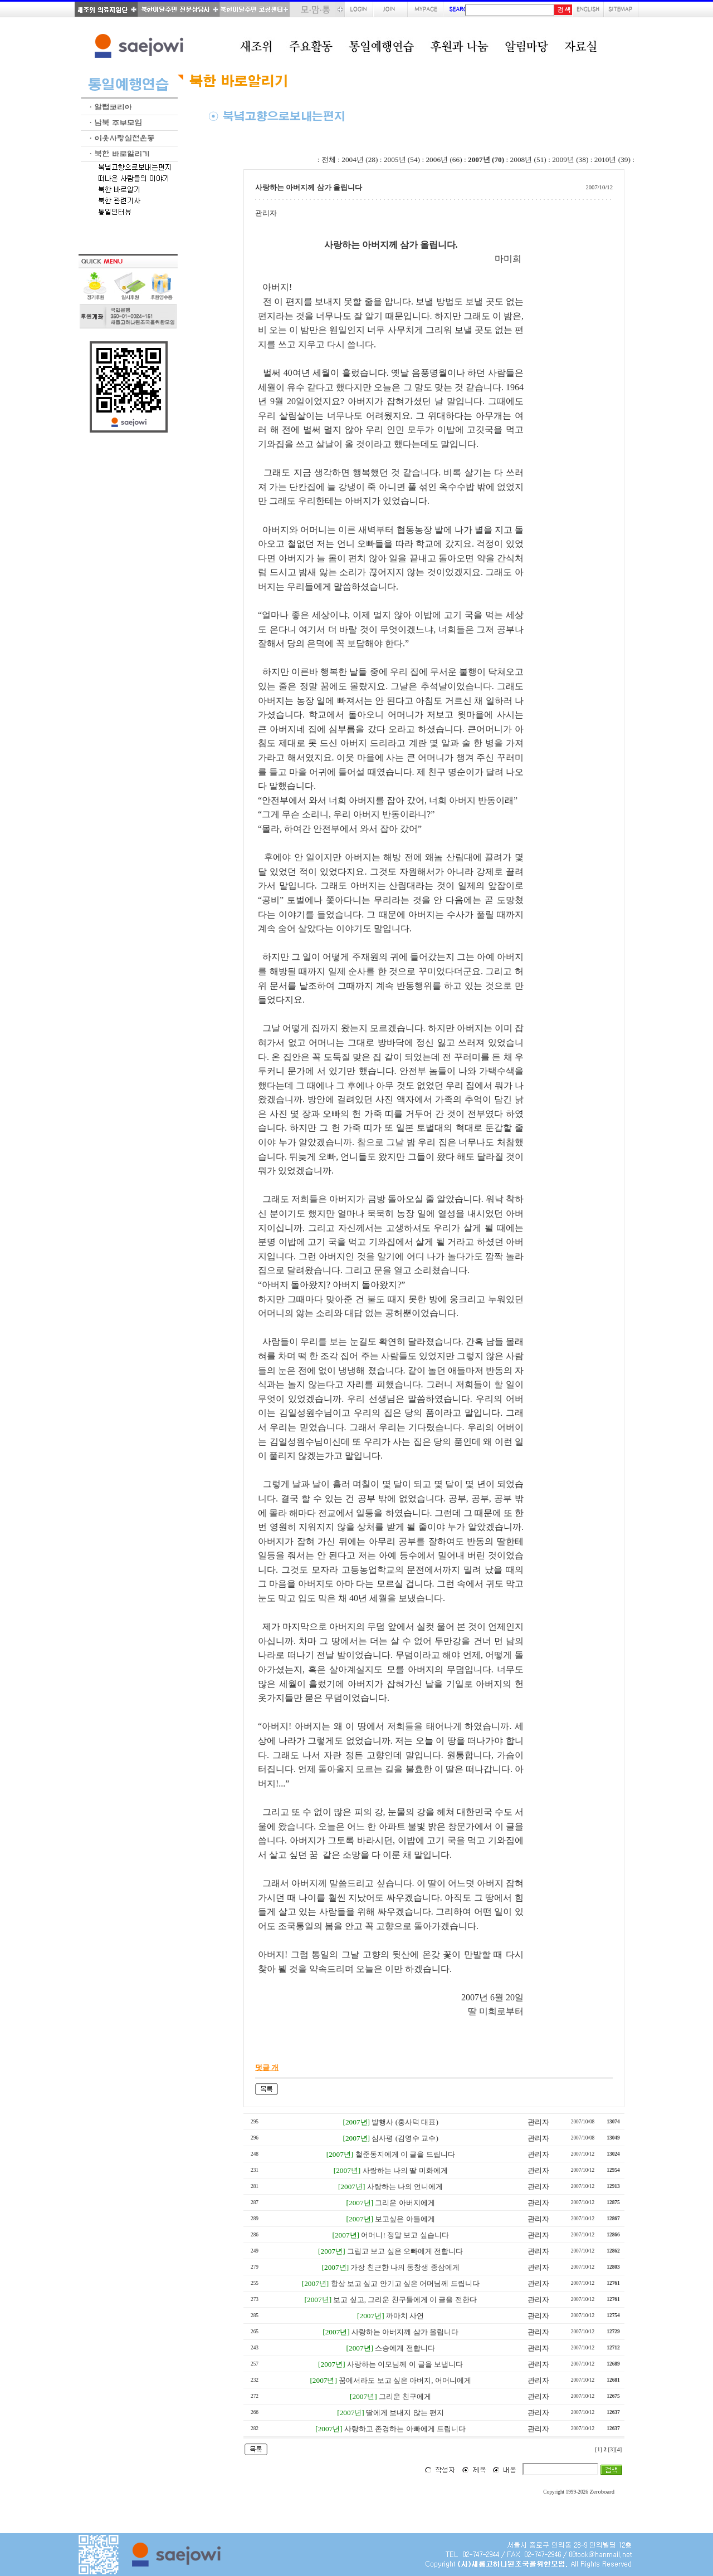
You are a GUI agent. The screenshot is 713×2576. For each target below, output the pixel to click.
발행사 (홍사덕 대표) (405, 2122)
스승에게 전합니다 (404, 2348)
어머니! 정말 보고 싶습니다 (404, 2235)
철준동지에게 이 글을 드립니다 (405, 2154)
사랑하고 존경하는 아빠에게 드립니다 (405, 2429)
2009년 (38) (570, 159)
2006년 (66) (444, 159)
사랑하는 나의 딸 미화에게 (405, 2170)
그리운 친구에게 (405, 2396)
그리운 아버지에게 (404, 2203)
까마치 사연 (405, 2316)
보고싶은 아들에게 (404, 2219)
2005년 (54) (402, 159)
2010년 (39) (612, 159)
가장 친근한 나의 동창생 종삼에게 (404, 2267)
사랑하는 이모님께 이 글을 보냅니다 (405, 2364)
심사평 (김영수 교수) (405, 2138)
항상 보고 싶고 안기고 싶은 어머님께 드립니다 (405, 2283)
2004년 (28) (359, 159)
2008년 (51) (528, 159)
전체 (328, 159)
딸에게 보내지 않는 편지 (405, 2412)
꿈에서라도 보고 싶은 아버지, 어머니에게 (405, 2380)
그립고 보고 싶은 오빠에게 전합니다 (405, 2251)
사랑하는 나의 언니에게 (405, 2186)
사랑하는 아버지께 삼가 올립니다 (404, 2332)
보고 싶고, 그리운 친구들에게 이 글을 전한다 (404, 2299)
